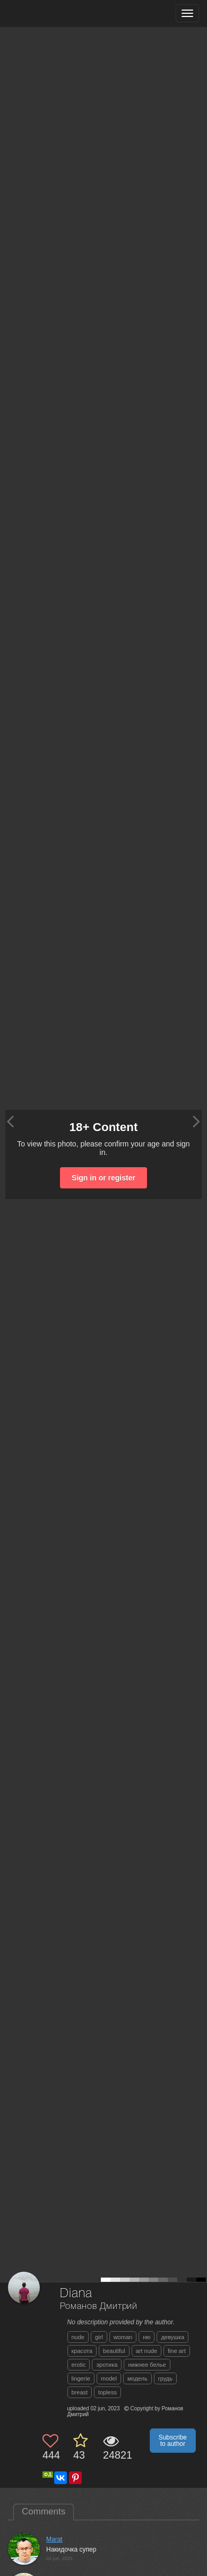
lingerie (81, 2378)
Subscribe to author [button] (173, 2440)
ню (146, 2337)
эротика (106, 2364)
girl (99, 2337)
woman (123, 2337)
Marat (54, 2539)
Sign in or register (103, 1178)
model (109, 2378)
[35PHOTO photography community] (49, 13)
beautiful (114, 2351)
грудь (165, 2378)
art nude (146, 2351)
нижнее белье (147, 2364)
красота (82, 2351)
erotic (79, 2364)
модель (137, 2378)
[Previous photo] (10, 1121)
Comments (43, 2511)
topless (107, 2392)
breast (80, 2392)
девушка (172, 2337)
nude (78, 2337)
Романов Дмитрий (99, 2306)
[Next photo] (196, 1121)
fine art (177, 2351)
